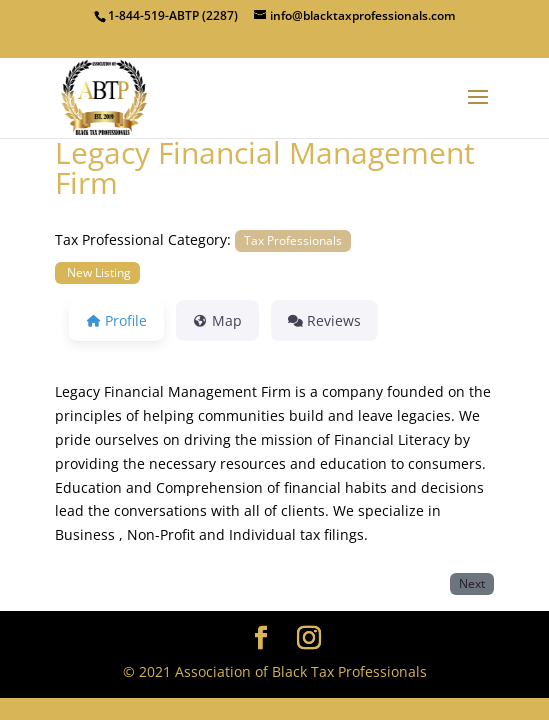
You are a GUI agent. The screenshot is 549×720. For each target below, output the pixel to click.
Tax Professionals (293, 240)
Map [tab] (217, 320)
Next (472, 583)
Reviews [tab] (324, 320)
